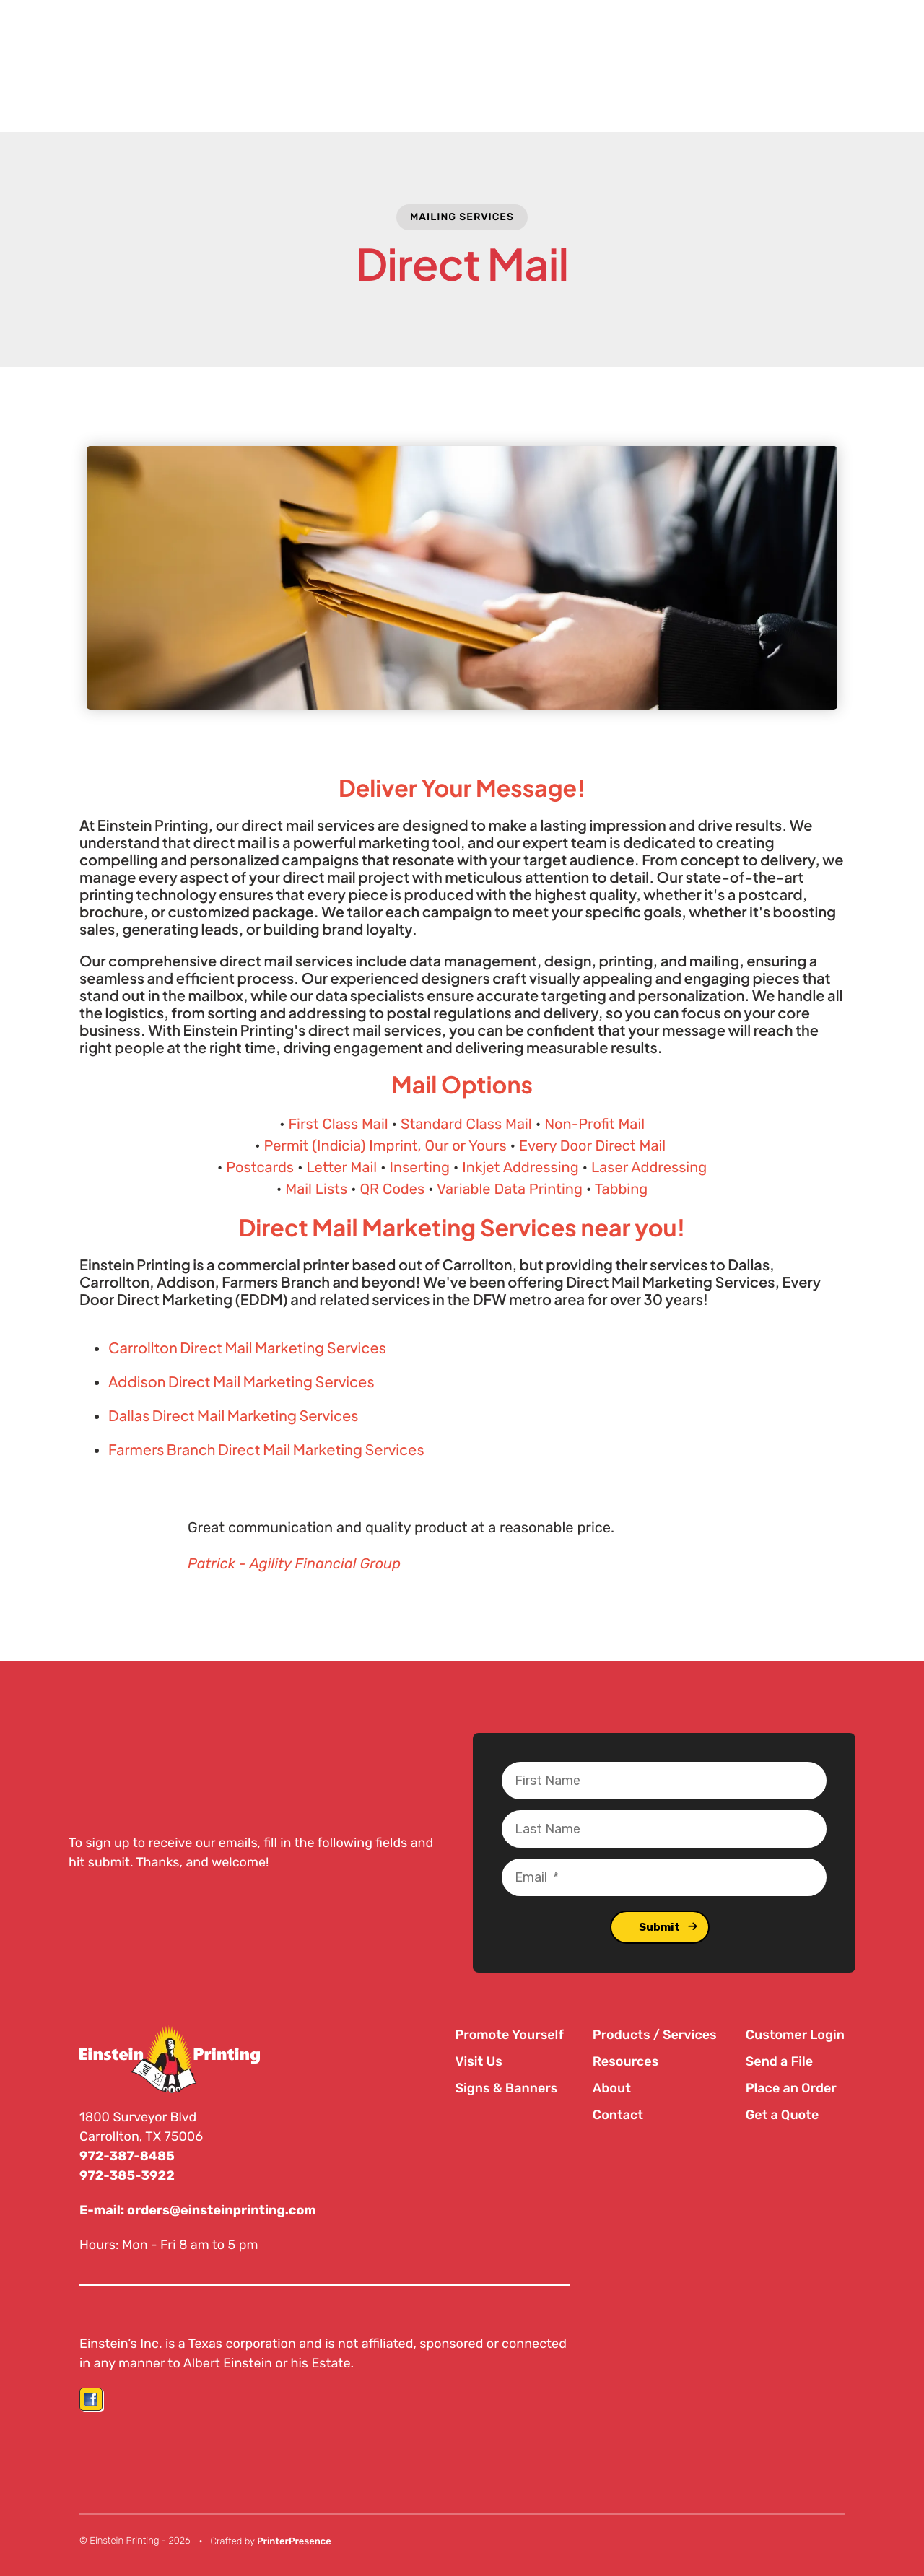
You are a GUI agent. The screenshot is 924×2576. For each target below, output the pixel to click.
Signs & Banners (506, 2088)
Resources (625, 2061)
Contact (618, 2115)
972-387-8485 (127, 2156)
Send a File (779, 2061)
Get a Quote (782, 2115)
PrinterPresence (294, 2540)
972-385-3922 (127, 2175)
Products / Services (655, 2035)
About (612, 2088)
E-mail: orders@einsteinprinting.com (198, 2209)
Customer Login (795, 2035)
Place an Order (791, 2088)
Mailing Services (462, 217)
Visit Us (478, 2061)
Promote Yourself (509, 2035)
